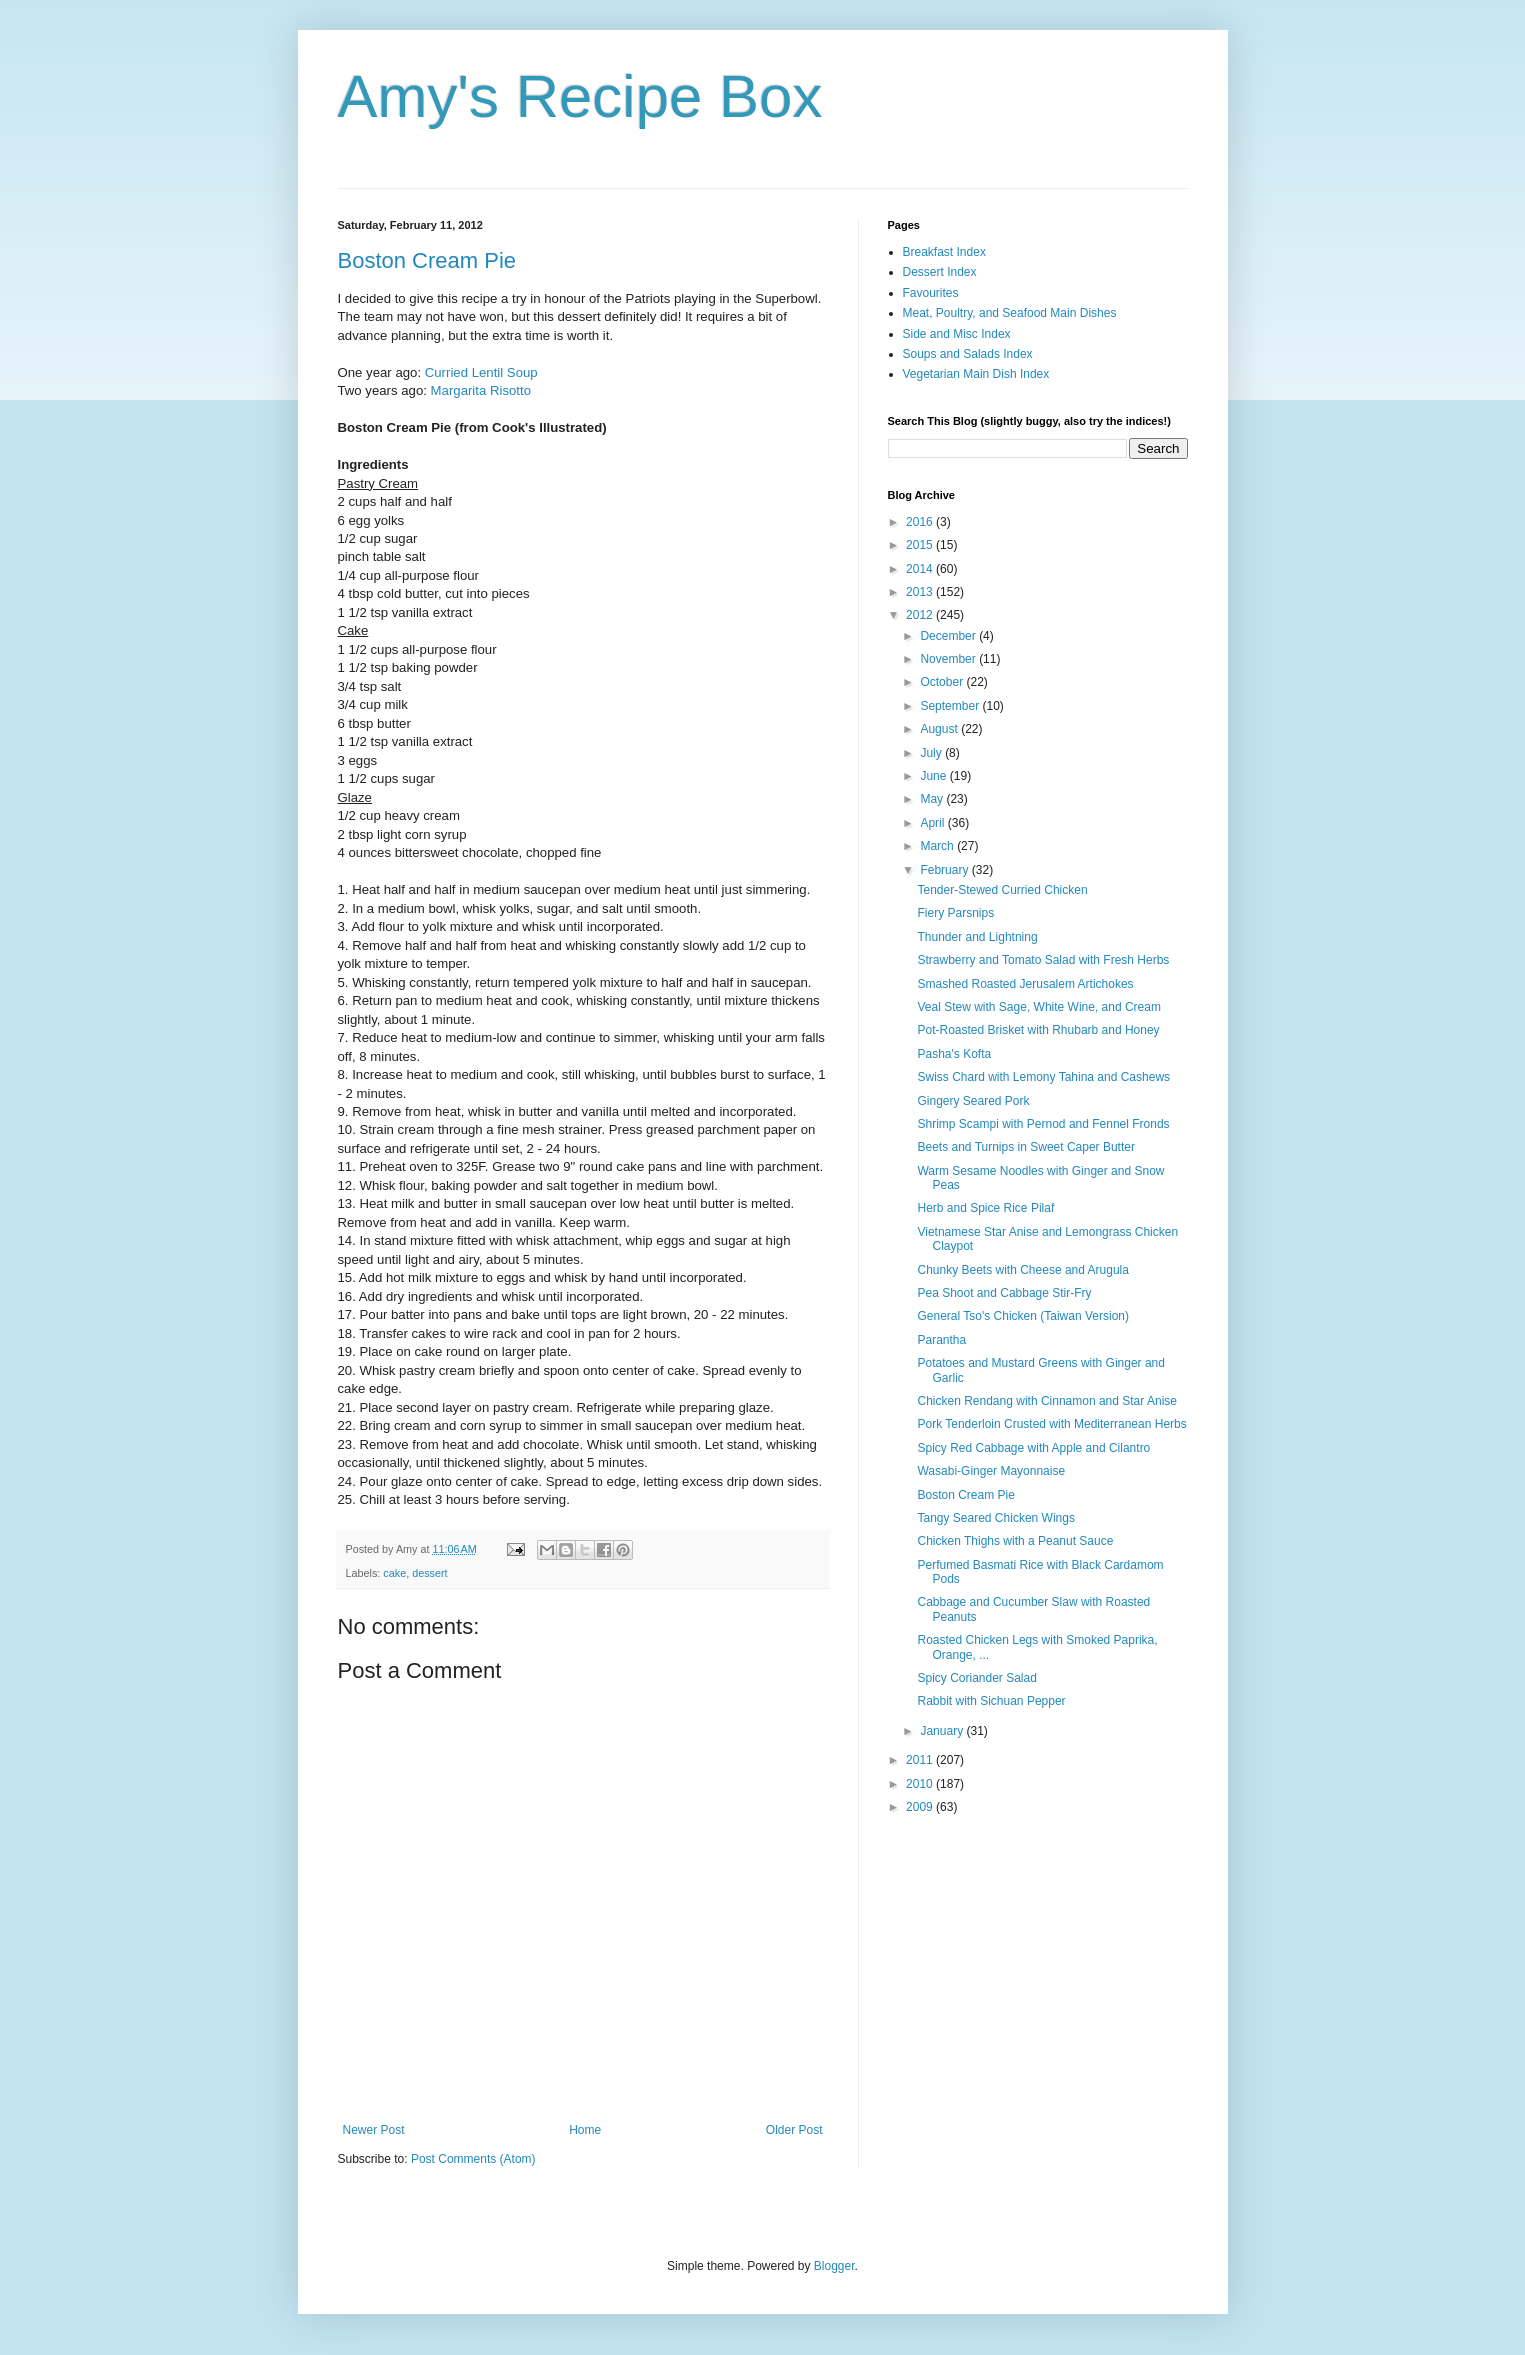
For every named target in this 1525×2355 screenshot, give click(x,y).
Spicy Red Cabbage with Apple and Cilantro (1033, 1448)
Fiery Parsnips (955, 913)
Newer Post (374, 2130)
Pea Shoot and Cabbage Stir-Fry (1004, 1293)
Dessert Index (940, 272)
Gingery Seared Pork (973, 1101)
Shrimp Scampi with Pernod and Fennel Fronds (1043, 1124)
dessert (429, 1573)
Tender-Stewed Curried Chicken (1002, 890)
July (932, 753)
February (945, 870)
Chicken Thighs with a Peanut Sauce (1015, 1541)
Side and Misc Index (957, 334)
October (943, 682)
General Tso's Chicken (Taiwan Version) (1023, 1316)
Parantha (941, 1340)
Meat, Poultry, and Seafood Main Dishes (1010, 313)
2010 (921, 1784)
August (940, 729)
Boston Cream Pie (427, 260)
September (951, 706)
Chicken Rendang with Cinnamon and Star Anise (1047, 1401)
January (943, 1731)
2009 (921, 1807)
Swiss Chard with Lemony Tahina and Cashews (1043, 1077)
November (949, 659)
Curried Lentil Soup (481, 372)
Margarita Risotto (481, 390)
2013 (921, 592)
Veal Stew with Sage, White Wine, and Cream (1038, 1007)
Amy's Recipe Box (580, 96)
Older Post (794, 2130)
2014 (921, 569)
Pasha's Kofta (954, 1054)
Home (585, 2130)
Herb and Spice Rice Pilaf (985, 1208)
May (933, 799)
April (933, 823)
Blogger (834, 2266)
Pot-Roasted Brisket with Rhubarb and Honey (1038, 1030)
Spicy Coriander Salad (976, 1678)
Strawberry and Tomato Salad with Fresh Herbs (1043, 960)
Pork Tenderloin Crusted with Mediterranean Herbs (1051, 1424)
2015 (921, 545)
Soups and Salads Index (968, 354)
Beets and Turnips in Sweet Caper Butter (1025, 1147)
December (949, 636)
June (934, 776)
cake (394, 1573)
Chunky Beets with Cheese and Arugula (1022, 1270)
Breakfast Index (944, 252)
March (938, 846)
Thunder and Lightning (977, 937)
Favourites (931, 293)
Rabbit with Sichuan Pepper (991, 1701)
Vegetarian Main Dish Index (976, 374)
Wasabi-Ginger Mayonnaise (991, 1471)
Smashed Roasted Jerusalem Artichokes (1025, 984)
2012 (921, 615)
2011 (921, 1760)
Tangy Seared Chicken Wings (995, 1518)
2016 (921, 522)
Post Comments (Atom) (473, 2159)
